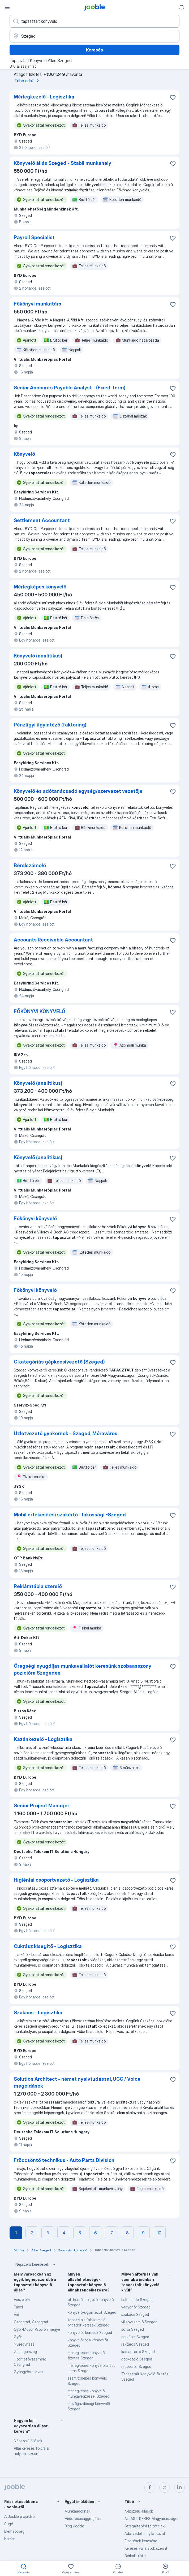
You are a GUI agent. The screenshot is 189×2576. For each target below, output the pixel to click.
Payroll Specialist (34, 237)
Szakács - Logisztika (38, 2012)
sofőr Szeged (132, 2329)
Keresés (94, 50)
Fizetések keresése (140, 2541)
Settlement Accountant (42, 520)
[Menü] (7, 7)
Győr (18, 2336)
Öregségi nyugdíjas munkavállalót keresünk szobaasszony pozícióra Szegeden (82, 1669)
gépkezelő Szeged (136, 2359)
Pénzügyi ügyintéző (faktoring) (50, 725)
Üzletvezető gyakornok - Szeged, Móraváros (65, 1433)
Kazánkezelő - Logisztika (43, 1739)
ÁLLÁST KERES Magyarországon (151, 2518)
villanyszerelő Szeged (139, 2322)
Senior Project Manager (41, 1805)
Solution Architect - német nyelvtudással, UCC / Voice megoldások (77, 2082)
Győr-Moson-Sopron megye (37, 2329)
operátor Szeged (135, 2336)
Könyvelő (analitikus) (38, 656)
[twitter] (164, 2487)
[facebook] (149, 2487)
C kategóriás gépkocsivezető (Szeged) (59, 1362)
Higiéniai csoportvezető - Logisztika (56, 1880)
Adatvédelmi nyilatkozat (144, 2533)
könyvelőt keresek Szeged (90, 2332)
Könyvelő (24, 454)
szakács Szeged (135, 2314)
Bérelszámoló (30, 865)
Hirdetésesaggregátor (83, 2518)
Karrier (9, 2538)
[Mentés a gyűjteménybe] (173, 97)
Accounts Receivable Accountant (53, 940)
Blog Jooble (74, 2526)
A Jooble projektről (19, 2516)
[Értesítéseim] (181, 7)
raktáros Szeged (135, 2344)
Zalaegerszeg (25, 2351)
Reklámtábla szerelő (38, 1586)
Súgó (8, 2524)
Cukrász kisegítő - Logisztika (48, 1946)
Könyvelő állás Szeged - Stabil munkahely (62, 163)
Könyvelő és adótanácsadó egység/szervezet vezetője (78, 791)
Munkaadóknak (77, 2511)
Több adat (27, 81)
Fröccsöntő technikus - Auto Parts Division (64, 2160)
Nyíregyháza (24, 2344)
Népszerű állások (28, 2441)
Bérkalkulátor (135, 2555)
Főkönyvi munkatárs (37, 304)
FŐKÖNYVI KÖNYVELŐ (39, 1011)
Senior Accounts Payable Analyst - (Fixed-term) (70, 387)
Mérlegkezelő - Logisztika (44, 97)
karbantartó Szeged (138, 2351)
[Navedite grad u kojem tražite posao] (94, 36)
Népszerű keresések (36, 2264)
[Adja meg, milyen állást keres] (94, 21)
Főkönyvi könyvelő (35, 1218)
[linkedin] (179, 2487)
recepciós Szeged (136, 2366)
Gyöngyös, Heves (28, 2371)
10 (159, 2232)
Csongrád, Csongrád (31, 2322)
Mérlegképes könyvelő (40, 587)
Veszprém (22, 2299)
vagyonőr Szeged (136, 2307)
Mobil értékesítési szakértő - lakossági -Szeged (70, 1514)
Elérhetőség (14, 2531)
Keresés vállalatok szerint (145, 2548)
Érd (16, 2314)
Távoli (19, 2307)
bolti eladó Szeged (137, 2299)
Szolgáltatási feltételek (144, 2526)
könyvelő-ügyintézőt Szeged (92, 2312)
